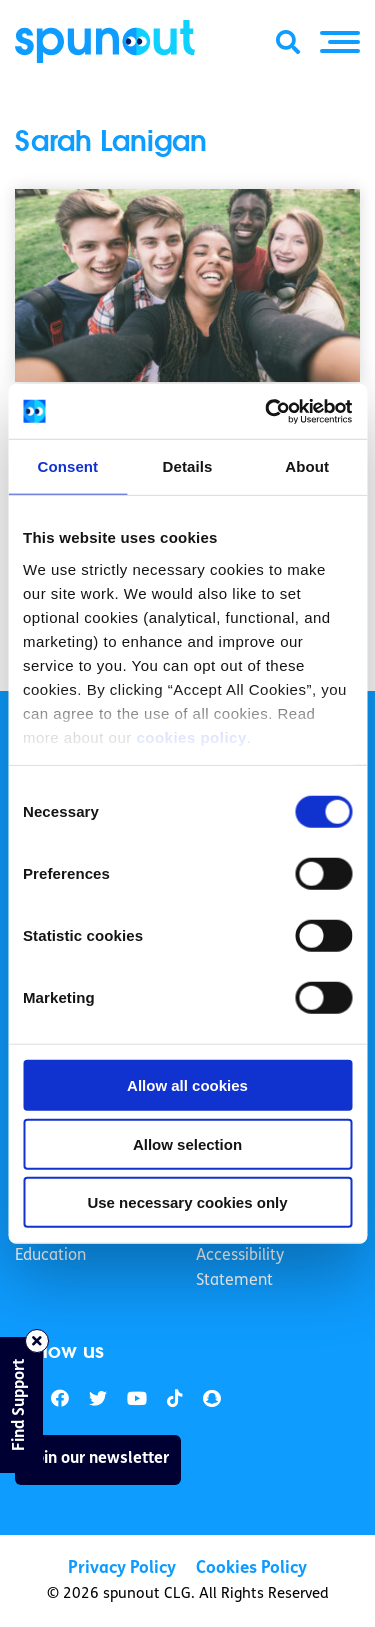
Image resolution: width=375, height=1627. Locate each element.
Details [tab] (188, 466)
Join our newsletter (98, 1459)
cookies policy (191, 736)
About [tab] (307, 466)
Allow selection (187, 1143)
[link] (98, 1399)
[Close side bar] (37, 1341)
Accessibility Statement (240, 1269)
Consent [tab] (67, 466)
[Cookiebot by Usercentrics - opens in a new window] (267, 411)
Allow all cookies (187, 1085)
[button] (340, 42)
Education (50, 1256)
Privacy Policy (122, 1568)
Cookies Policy (251, 1568)
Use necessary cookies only (187, 1202)
